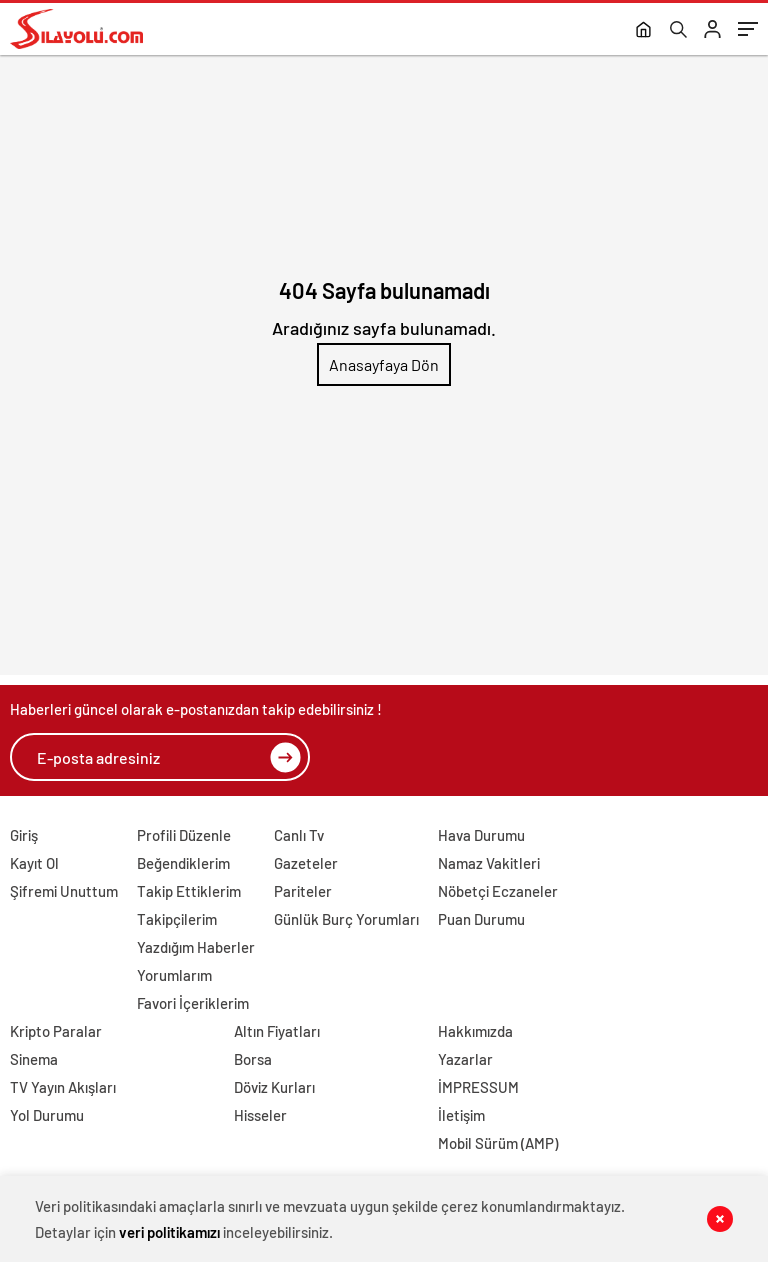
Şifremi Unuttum (64, 891)
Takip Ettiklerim (189, 891)
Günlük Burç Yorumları (346, 919)
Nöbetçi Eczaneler (498, 891)
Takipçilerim (177, 919)
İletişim (461, 1115)
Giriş (24, 835)
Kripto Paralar (56, 1031)
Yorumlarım (174, 975)
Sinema (34, 1059)
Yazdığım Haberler (196, 947)
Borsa (253, 1059)
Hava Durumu (481, 835)
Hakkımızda (475, 1031)
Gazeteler (306, 863)
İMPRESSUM (478, 1087)
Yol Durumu (47, 1115)
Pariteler (303, 891)
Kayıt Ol (34, 863)
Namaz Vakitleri (489, 863)
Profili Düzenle (184, 835)
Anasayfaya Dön (384, 364)
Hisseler (260, 1115)
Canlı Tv (299, 835)
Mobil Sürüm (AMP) (498, 1143)
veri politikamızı (169, 1232)
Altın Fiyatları (277, 1031)
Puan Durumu (481, 919)
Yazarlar (465, 1059)
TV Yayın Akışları (63, 1087)
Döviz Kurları (274, 1087)
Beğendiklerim (183, 863)
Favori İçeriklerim (193, 1003)
